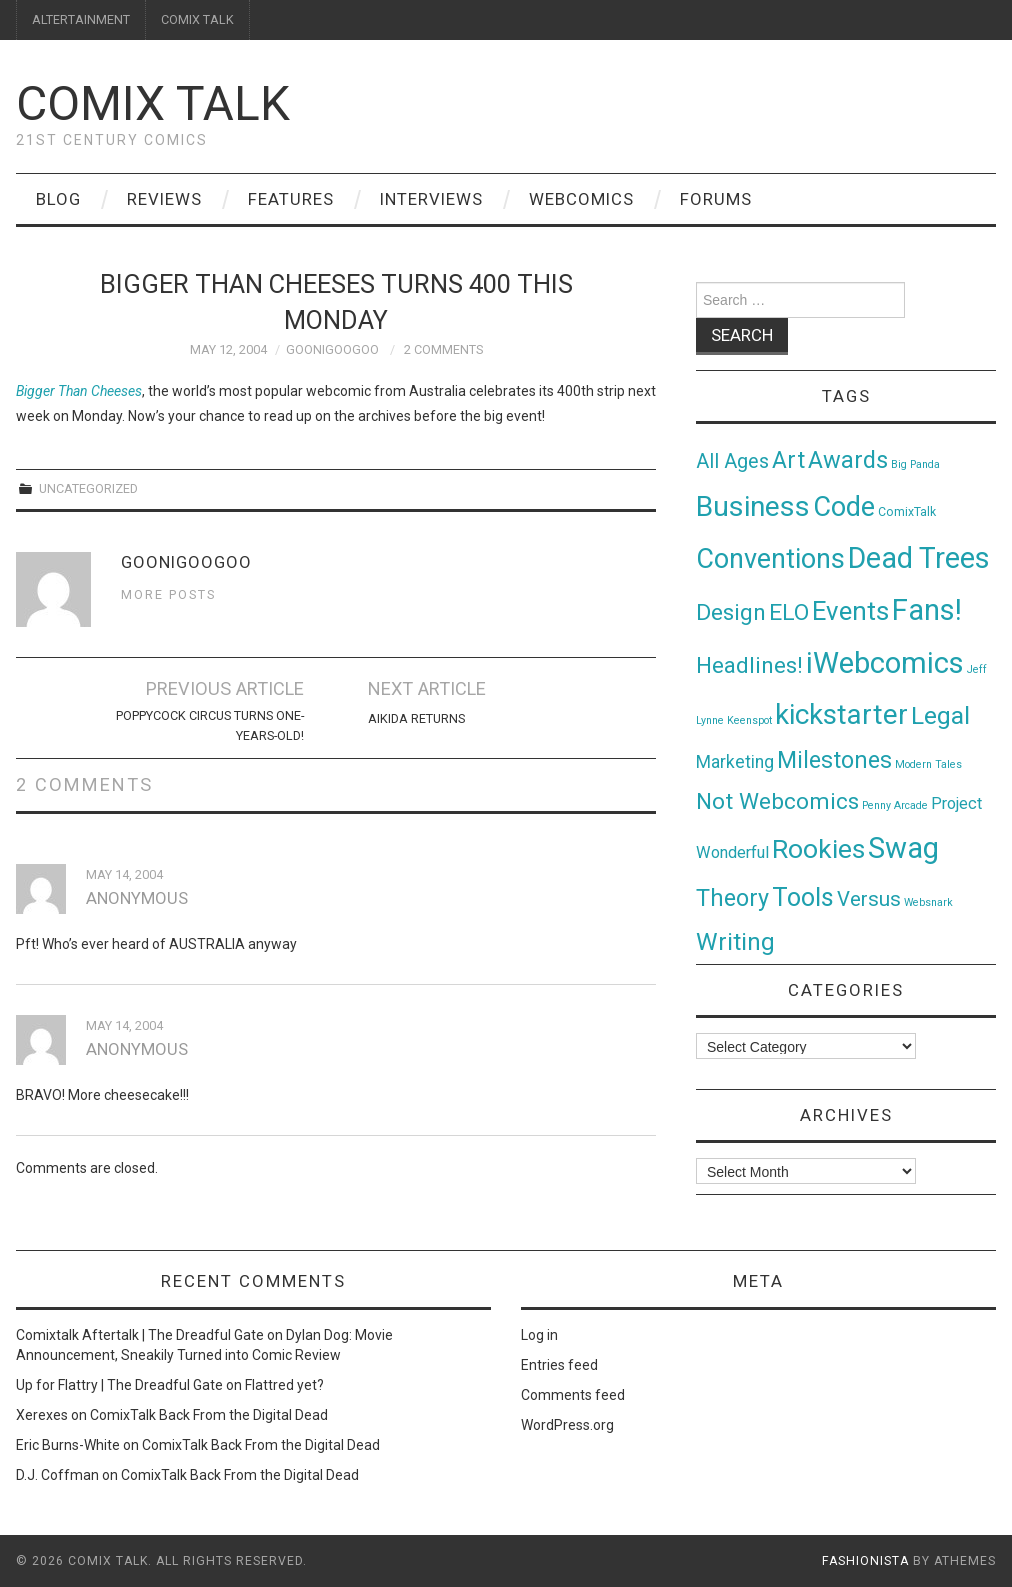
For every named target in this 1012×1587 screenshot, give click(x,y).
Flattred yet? (284, 1385)
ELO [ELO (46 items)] (789, 612)
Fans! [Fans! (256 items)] (927, 610)
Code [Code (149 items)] (844, 507)
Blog (58, 199)
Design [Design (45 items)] (731, 612)
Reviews (164, 199)
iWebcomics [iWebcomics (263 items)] (885, 663)
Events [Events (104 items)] (850, 611)
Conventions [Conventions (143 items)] (770, 559)
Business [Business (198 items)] (753, 506)
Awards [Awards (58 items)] (848, 460)
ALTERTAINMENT (81, 19)
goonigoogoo (332, 349)
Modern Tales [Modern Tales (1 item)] (928, 764)
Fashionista (865, 1561)
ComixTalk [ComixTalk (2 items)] (907, 512)
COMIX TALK (197, 19)
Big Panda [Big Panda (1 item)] (915, 464)
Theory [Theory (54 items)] (732, 898)
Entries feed (559, 1365)
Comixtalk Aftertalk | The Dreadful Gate (140, 1335)
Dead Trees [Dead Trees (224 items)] (919, 558)
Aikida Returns (416, 718)
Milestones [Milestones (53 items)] (834, 760)
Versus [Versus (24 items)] (869, 899)
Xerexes (42, 1415)
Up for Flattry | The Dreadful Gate (119, 1385)
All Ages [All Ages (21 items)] (732, 461)
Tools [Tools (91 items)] (803, 897)
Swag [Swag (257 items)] (903, 848)
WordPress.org (567, 1425)
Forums (716, 199)
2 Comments (443, 349)
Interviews (431, 199)
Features (291, 199)
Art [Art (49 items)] (788, 460)
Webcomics (581, 199)
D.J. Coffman (57, 1475)
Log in (539, 1335)
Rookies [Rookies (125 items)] (818, 848)
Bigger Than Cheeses (79, 391)
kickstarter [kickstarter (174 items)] (841, 714)
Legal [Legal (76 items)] (940, 715)
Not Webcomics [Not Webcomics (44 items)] (777, 801)
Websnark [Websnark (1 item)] (928, 902)
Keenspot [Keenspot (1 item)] (749, 720)
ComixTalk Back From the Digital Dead (209, 1415)
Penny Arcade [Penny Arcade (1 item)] (895, 805)
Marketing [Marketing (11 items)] (735, 762)
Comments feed (573, 1395)
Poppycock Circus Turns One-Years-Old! (210, 725)
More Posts (168, 594)
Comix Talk (153, 103)
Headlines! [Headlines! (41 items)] (749, 665)
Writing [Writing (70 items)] (735, 941)
